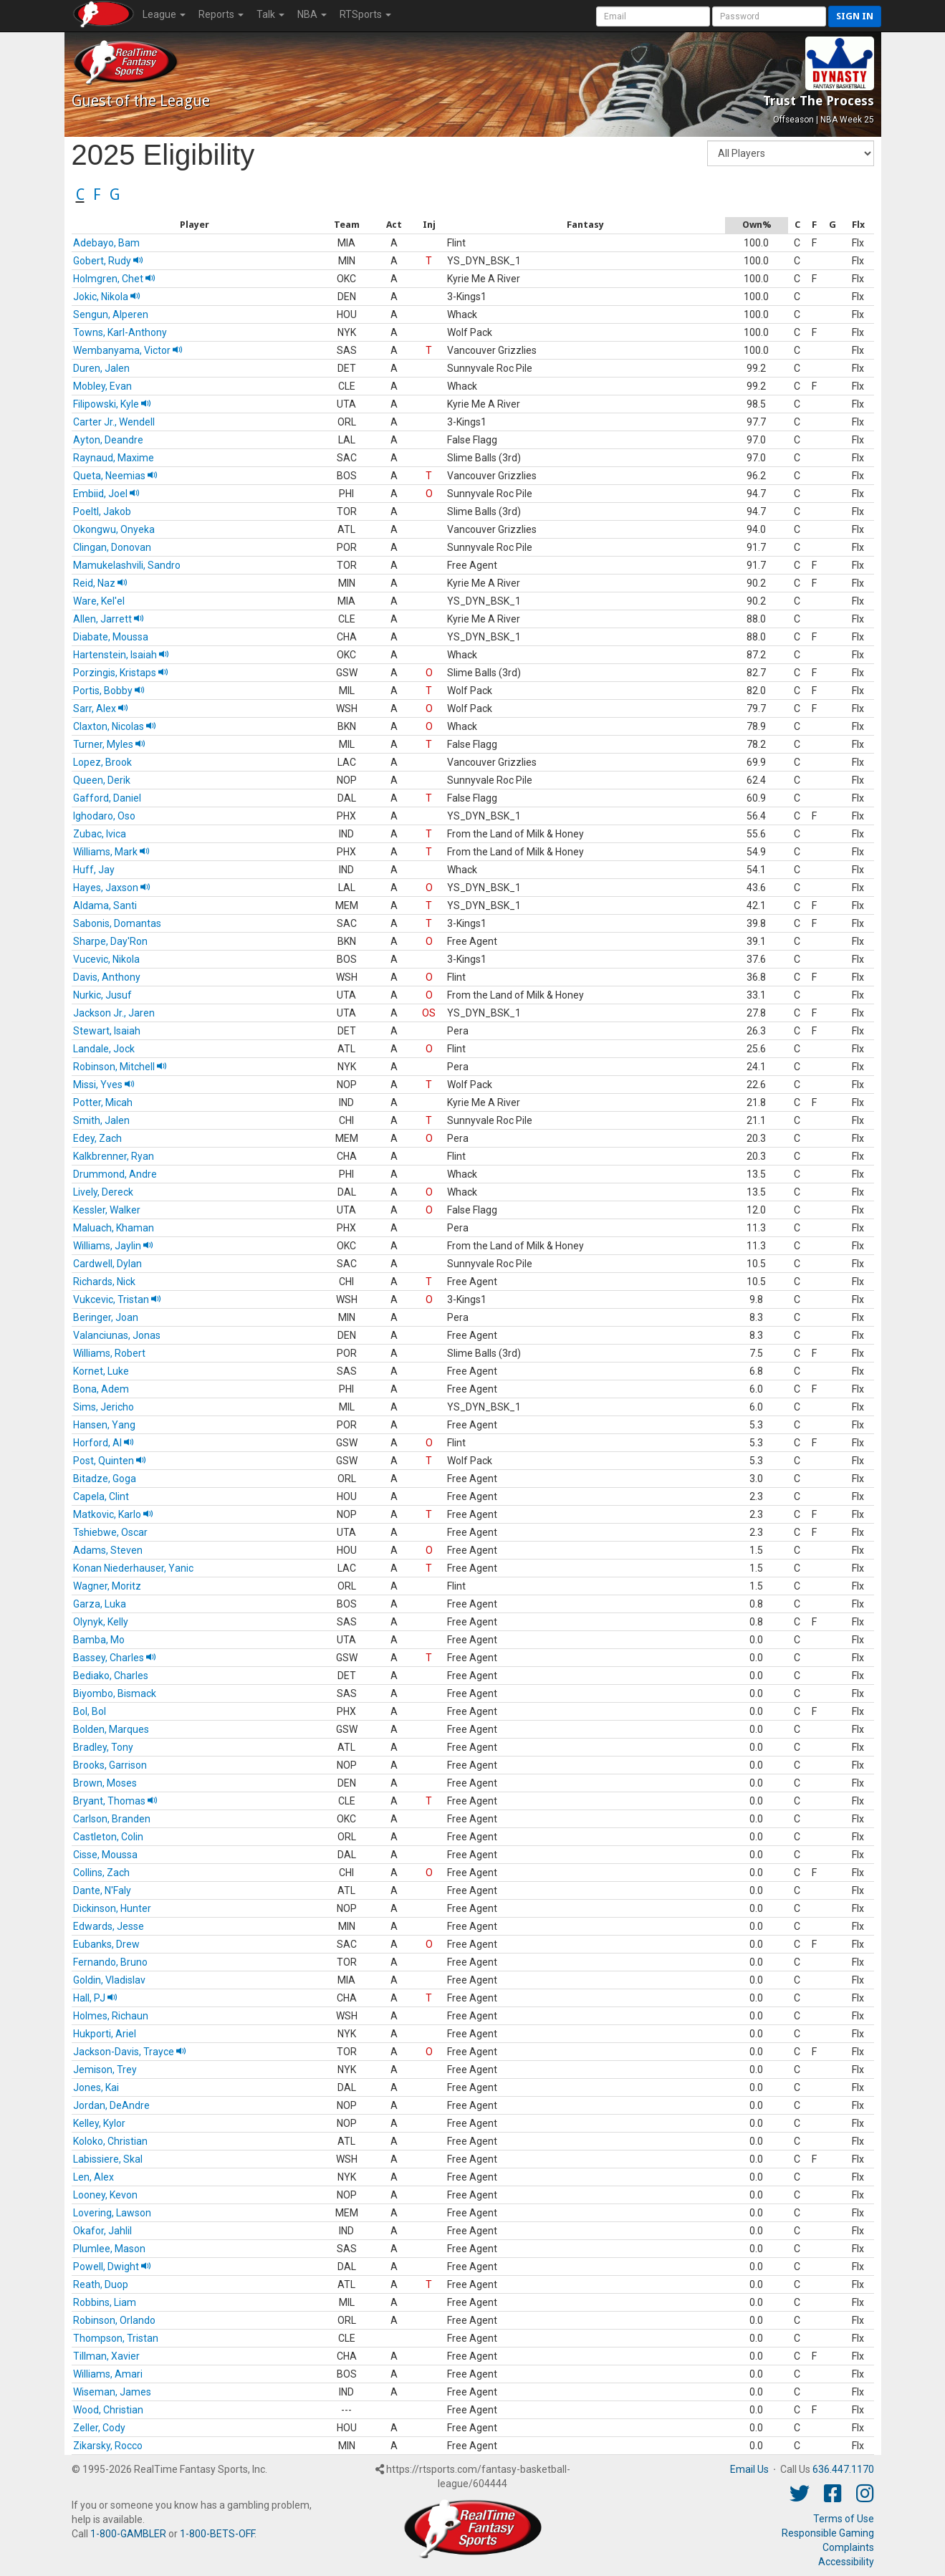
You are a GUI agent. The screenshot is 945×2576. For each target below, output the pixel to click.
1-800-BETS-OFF (217, 2533)
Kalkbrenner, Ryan (113, 1156)
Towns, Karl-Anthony (120, 332)
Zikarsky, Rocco (108, 2445)
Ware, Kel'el (99, 601)
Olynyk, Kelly (100, 1622)
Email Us (749, 2469)
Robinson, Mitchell (120, 1066)
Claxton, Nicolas (114, 726)
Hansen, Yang (104, 1425)
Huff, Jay (94, 869)
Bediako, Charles (110, 1675)
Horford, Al (103, 1442)
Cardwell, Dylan (107, 1263)
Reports (221, 14)
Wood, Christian (108, 2410)
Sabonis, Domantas (117, 923)
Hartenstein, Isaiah (121, 654)
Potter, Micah (103, 1102)
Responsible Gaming (828, 2533)
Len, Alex (93, 2177)
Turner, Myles (109, 744)
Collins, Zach (101, 1872)
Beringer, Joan (105, 1317)
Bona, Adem (101, 1389)
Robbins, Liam (104, 2302)
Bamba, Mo (99, 1639)
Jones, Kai (96, 2087)
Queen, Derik (101, 780)
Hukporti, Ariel (104, 2033)
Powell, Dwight (112, 2266)
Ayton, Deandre (108, 440)
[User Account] (653, 16)
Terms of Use (843, 2518)
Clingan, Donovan (112, 547)
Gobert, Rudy (108, 260)
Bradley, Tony (103, 1747)
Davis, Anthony (106, 977)
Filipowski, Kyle (112, 404)
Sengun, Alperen (110, 314)
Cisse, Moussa (105, 1854)
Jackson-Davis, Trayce (129, 2051)
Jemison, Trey (105, 2069)
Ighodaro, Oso (104, 816)
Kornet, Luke (101, 1371)
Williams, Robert (109, 1353)
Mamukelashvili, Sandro (127, 565)
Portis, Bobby (109, 690)
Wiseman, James (112, 2392)
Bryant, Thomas (115, 1801)
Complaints (848, 2547)
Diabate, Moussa (110, 637)
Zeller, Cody (99, 2427)
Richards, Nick (104, 1281)
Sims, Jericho (103, 1407)
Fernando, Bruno (110, 1962)
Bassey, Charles (114, 1657)
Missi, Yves (104, 1084)
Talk (270, 14)
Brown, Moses (105, 1783)
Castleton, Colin (108, 1836)
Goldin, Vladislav (109, 1980)
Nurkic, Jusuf (102, 995)
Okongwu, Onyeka (114, 529)
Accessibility (846, 2561)
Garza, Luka (99, 1604)
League (164, 14)
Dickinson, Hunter (112, 1908)
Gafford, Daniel (107, 798)
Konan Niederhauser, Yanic (133, 1568)
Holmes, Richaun (110, 2016)
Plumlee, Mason (109, 2248)
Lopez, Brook (102, 762)
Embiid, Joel (106, 493)
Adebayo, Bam (106, 243)
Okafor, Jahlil (102, 2230)
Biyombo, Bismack (114, 1693)
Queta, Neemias (115, 475)
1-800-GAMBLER (128, 2533)
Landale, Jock (104, 1048)
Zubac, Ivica (99, 834)
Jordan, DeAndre (111, 2105)
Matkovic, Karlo (113, 1514)
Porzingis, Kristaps (120, 672)
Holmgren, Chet (114, 278)
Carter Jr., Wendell (114, 422)
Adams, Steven (108, 1550)
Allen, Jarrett (108, 619)
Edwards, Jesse (108, 1926)
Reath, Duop (100, 2284)
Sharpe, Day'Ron (110, 941)
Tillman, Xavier (106, 2356)
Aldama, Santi (105, 905)
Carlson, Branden (111, 1819)
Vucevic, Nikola (106, 959)
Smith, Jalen (101, 1120)
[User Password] (769, 16)
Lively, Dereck (103, 1192)
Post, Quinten (109, 1460)
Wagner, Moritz (107, 1586)
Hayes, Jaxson (111, 887)
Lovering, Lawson (112, 2213)
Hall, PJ (95, 1998)
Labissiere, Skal (108, 2159)
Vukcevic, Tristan (117, 1299)
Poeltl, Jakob (102, 511)
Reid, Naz (100, 583)
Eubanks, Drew (106, 1944)
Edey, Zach (97, 1138)
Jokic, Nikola (106, 296)
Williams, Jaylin (113, 1245)
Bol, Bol (89, 1711)
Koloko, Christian (110, 2141)
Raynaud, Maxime (113, 457)
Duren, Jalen (101, 368)
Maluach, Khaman (113, 1228)
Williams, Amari (108, 2374)
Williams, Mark (111, 851)
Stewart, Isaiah (106, 1031)
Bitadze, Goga (104, 1478)
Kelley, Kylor (99, 2123)
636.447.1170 (843, 2469)
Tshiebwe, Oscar (110, 1532)
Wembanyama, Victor (128, 350)
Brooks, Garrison (110, 1765)
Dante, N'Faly (102, 1890)
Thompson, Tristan (115, 2338)
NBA (312, 14)
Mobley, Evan (102, 386)
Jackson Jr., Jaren (114, 1013)
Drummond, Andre (115, 1174)
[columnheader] (195, 225)
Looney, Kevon (105, 2195)
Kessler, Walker (106, 1210)
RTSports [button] (365, 14)
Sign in (854, 16)
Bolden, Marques (111, 1729)
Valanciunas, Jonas (116, 1335)
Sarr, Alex (100, 708)
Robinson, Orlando (114, 2320)
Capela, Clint (101, 1496)
